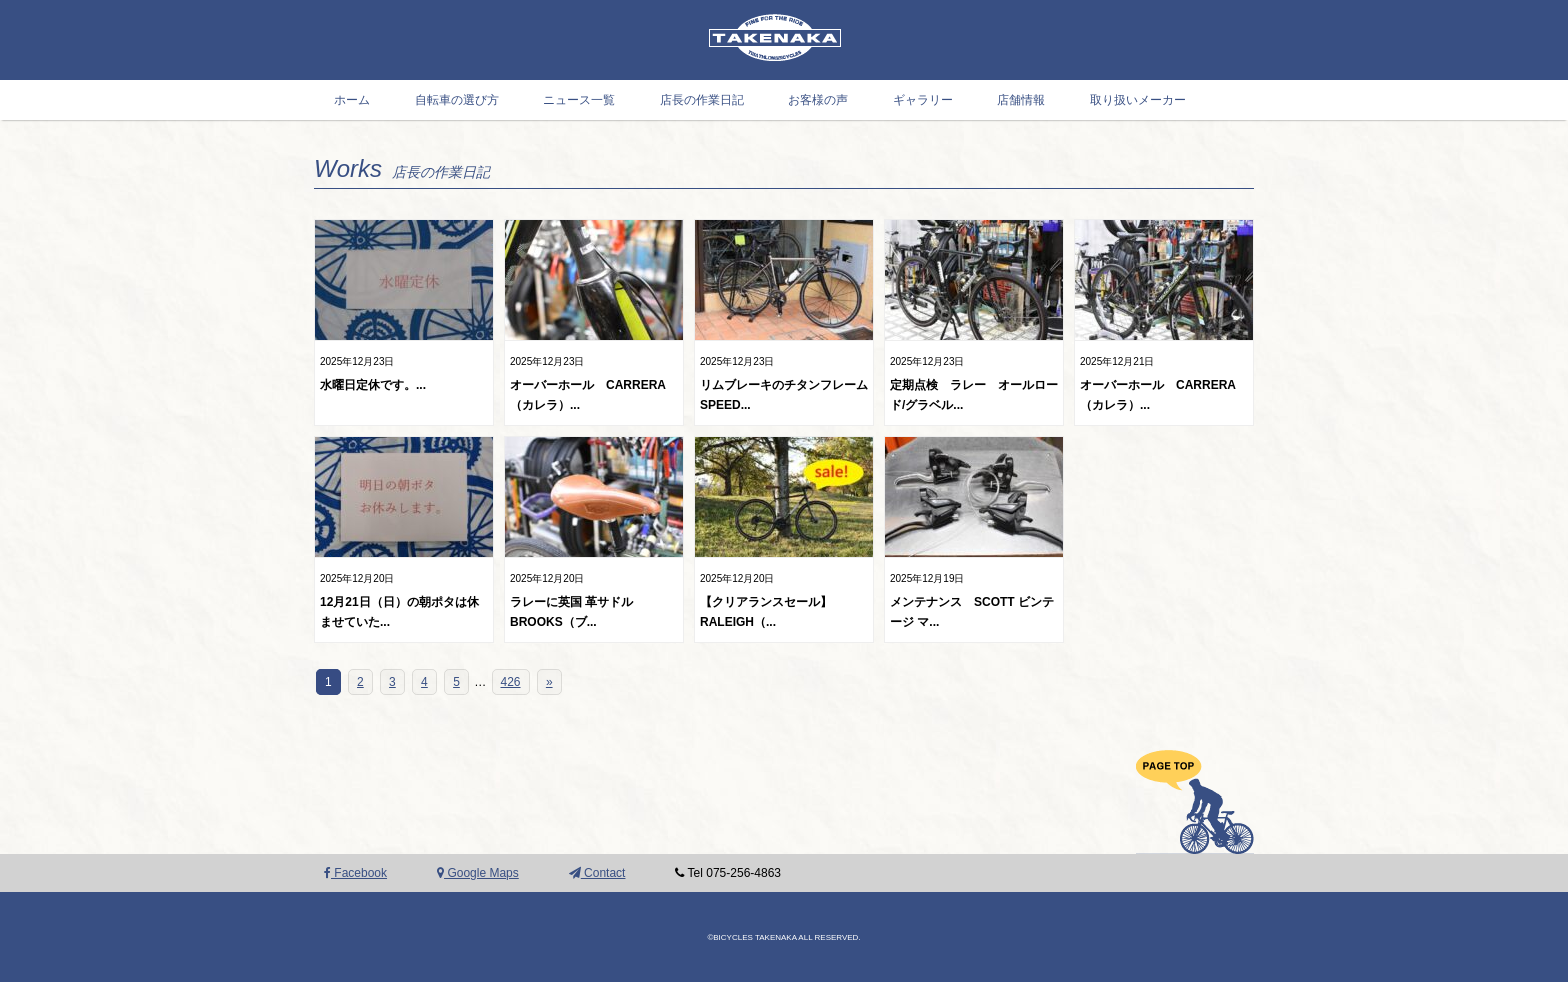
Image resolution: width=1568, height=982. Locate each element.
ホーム (352, 100)
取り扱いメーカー (1138, 100)
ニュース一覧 (579, 100)
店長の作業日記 (702, 100)
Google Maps (478, 873)
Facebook (355, 873)
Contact (597, 873)
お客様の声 (818, 100)
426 (511, 682)
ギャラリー (923, 100)
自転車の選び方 (457, 100)
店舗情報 (1021, 100)
